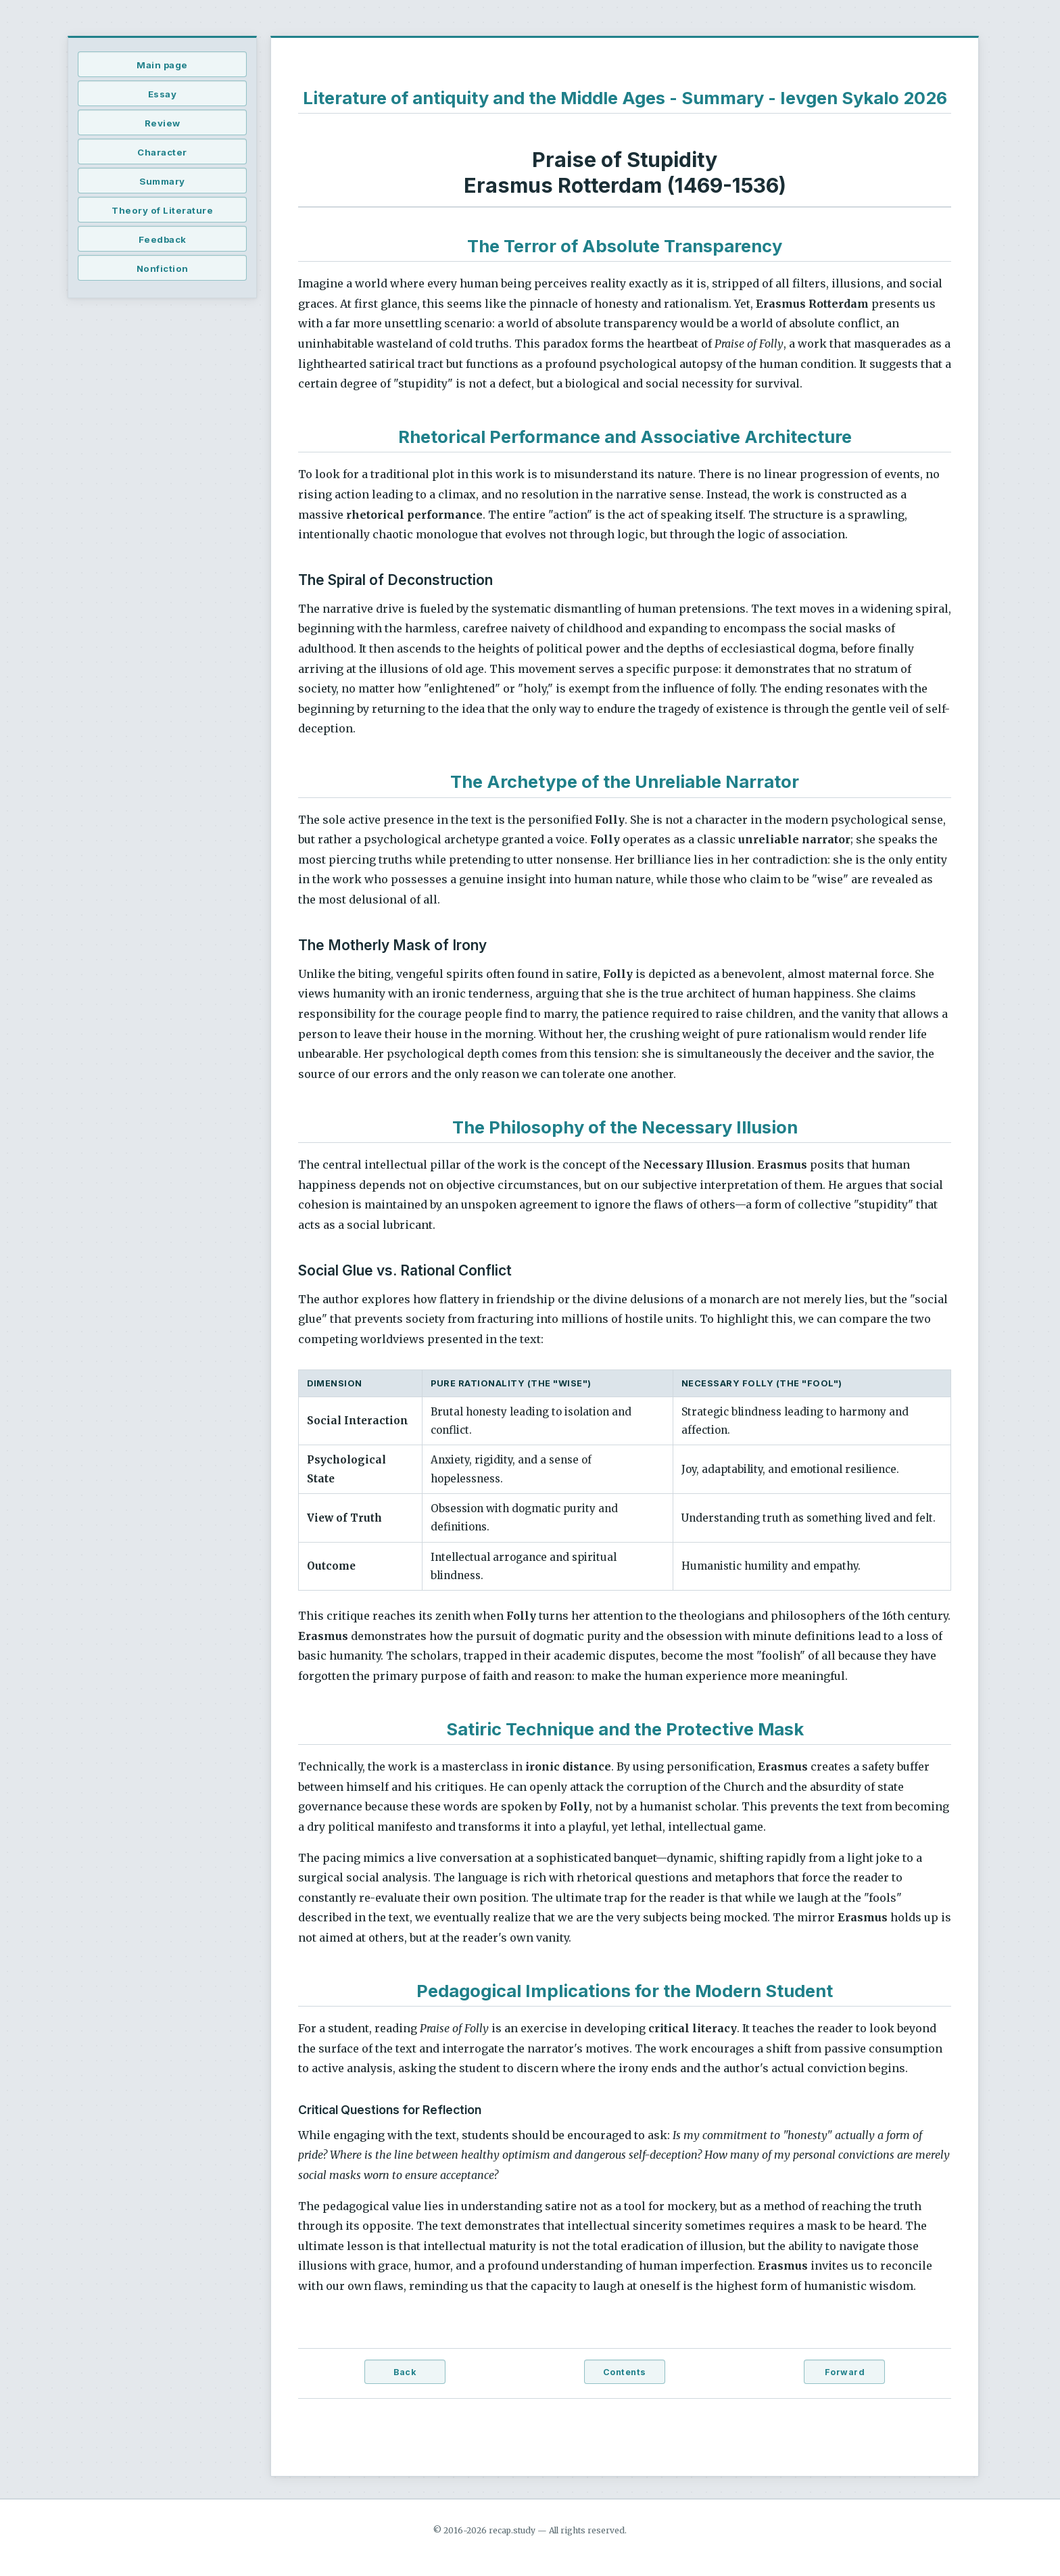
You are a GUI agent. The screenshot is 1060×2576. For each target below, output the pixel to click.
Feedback (163, 239)
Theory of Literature (162, 210)
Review (162, 123)
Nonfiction (163, 268)
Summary (162, 181)
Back (404, 2372)
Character (162, 152)
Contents (624, 2372)
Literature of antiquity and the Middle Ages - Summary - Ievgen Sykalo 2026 (625, 97)
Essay (162, 94)
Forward (845, 2372)
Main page (162, 65)
